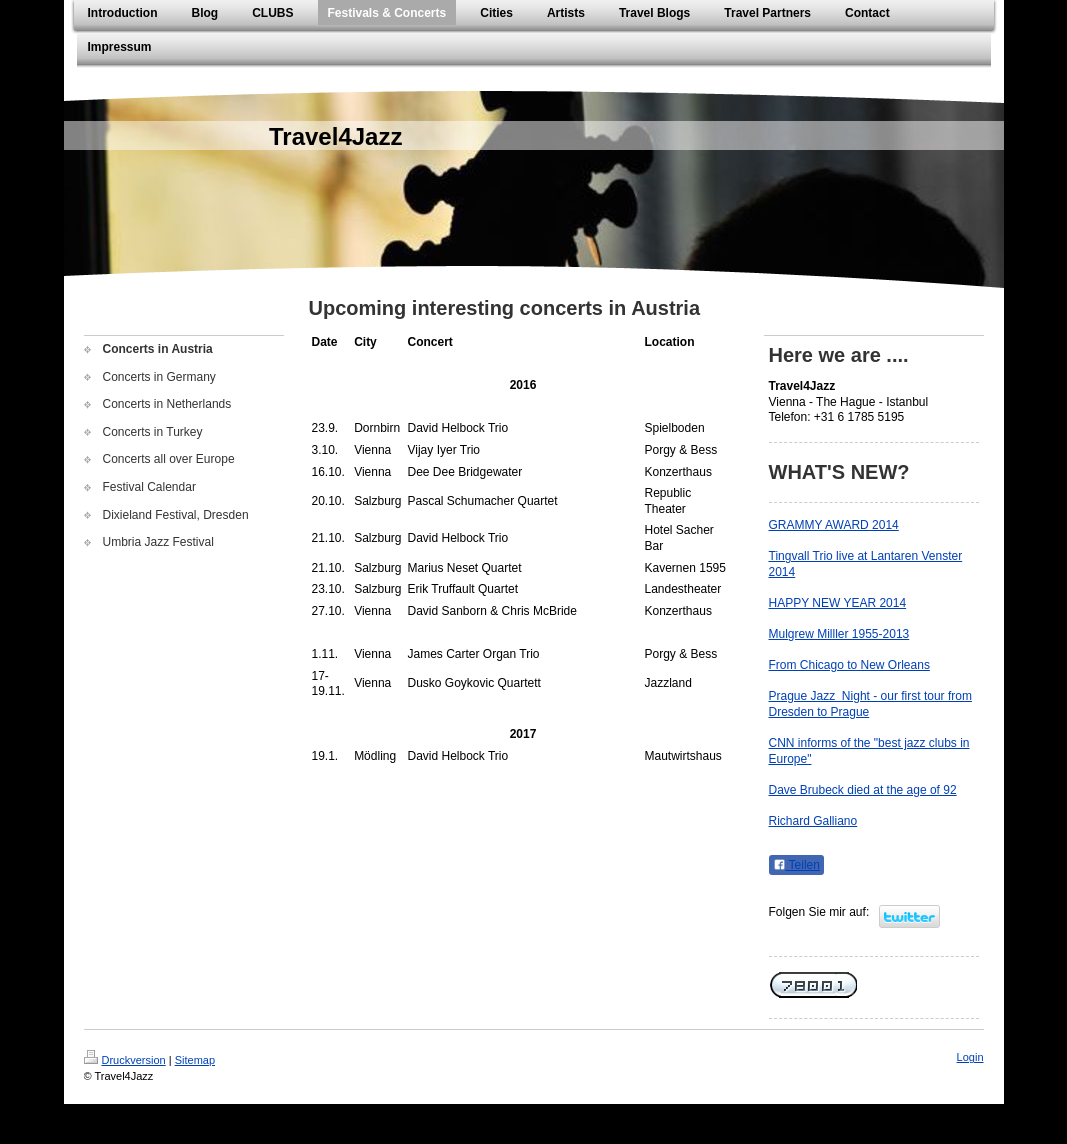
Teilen (796, 865)
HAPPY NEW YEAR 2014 (838, 603)
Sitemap (195, 1060)
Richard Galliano (813, 821)
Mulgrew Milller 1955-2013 (839, 634)
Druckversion (125, 1060)
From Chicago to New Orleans (849, 665)
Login (970, 1057)
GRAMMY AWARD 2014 (834, 525)
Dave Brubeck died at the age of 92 (863, 790)
